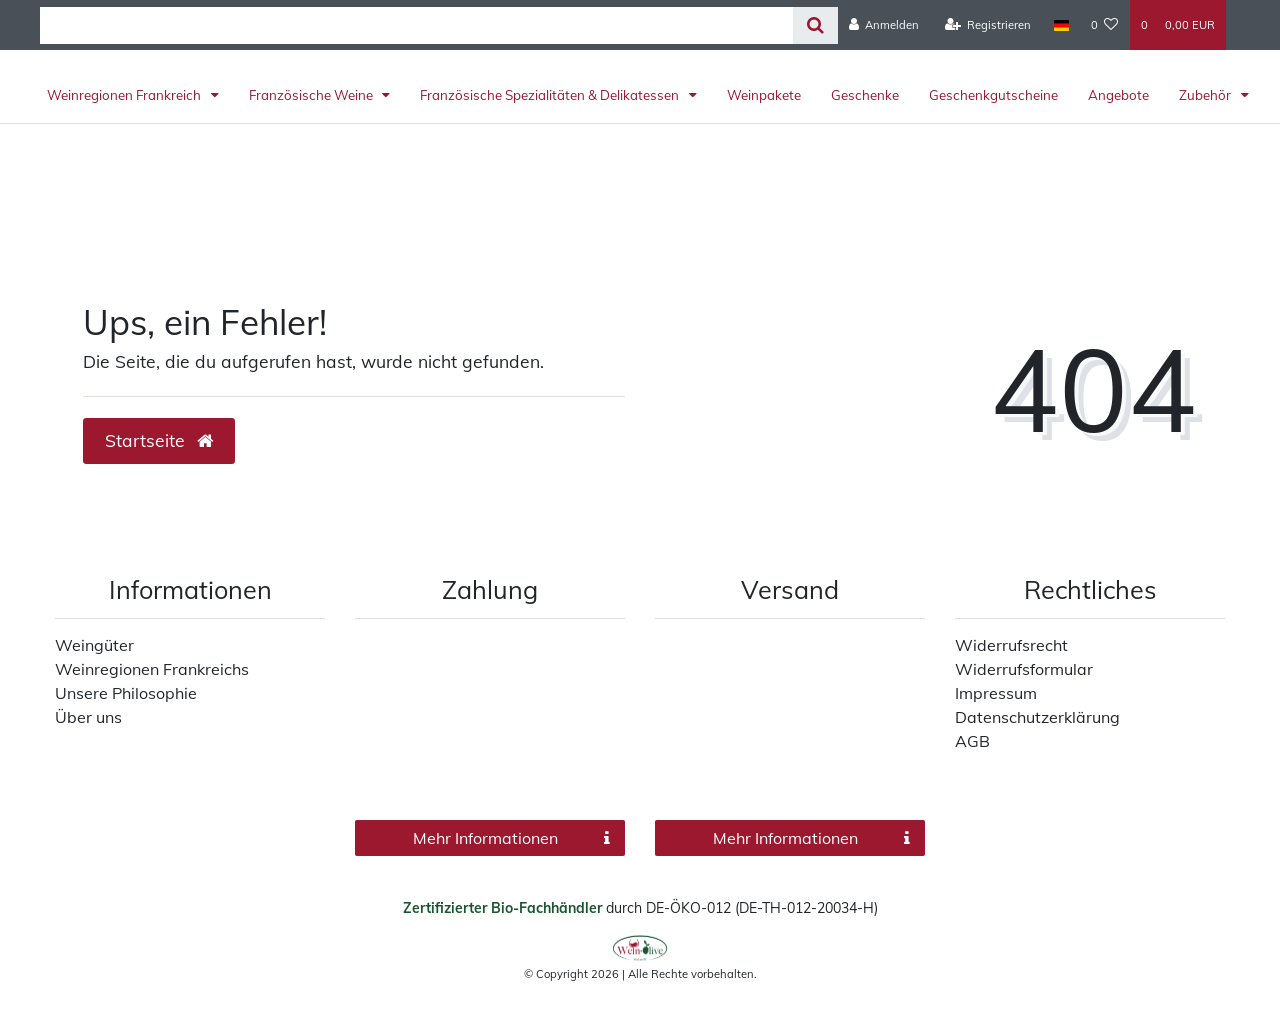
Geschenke (865, 95)
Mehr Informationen (511, 838)
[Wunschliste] (1105, 25)
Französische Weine (312, 95)
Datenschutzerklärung (1037, 717)
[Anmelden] (884, 25)
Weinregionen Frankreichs (152, 669)
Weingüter (94, 645)
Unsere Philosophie (126, 693)
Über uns (88, 717)
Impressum (996, 693)
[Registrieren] (988, 25)
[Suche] (815, 25)
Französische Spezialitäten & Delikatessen (551, 95)
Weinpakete (764, 95)
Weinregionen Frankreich (125, 95)
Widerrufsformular (1024, 669)
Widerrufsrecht (1011, 645)
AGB (972, 741)
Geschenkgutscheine (993, 95)
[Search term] (416, 25)
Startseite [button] (159, 440)
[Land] (1060, 25)
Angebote (1118, 95)
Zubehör (1206, 95)
